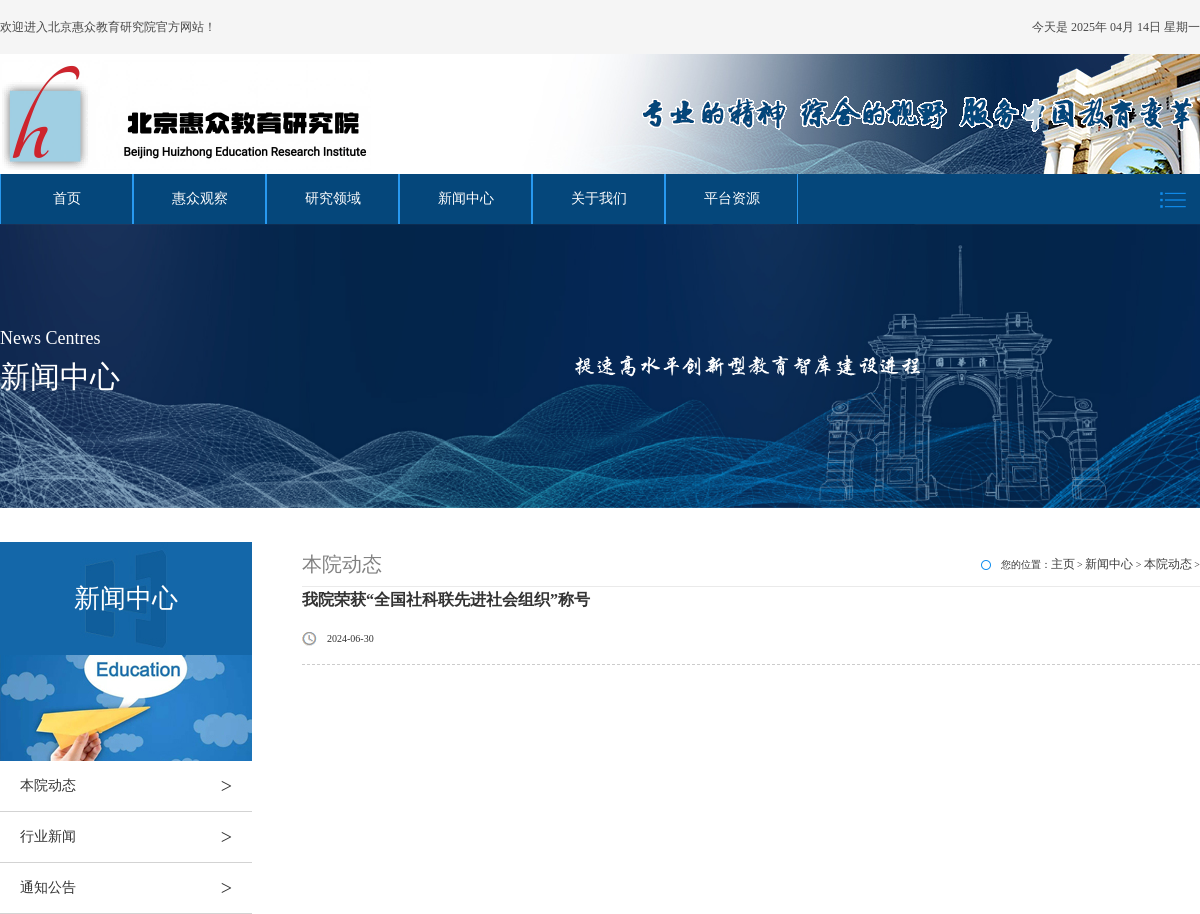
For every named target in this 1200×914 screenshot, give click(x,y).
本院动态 (136, 786)
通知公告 (136, 888)
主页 (1063, 564)
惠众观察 (200, 198)
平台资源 (732, 198)
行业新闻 (136, 837)
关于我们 (599, 198)
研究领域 (333, 198)
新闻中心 (466, 198)
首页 (67, 198)
